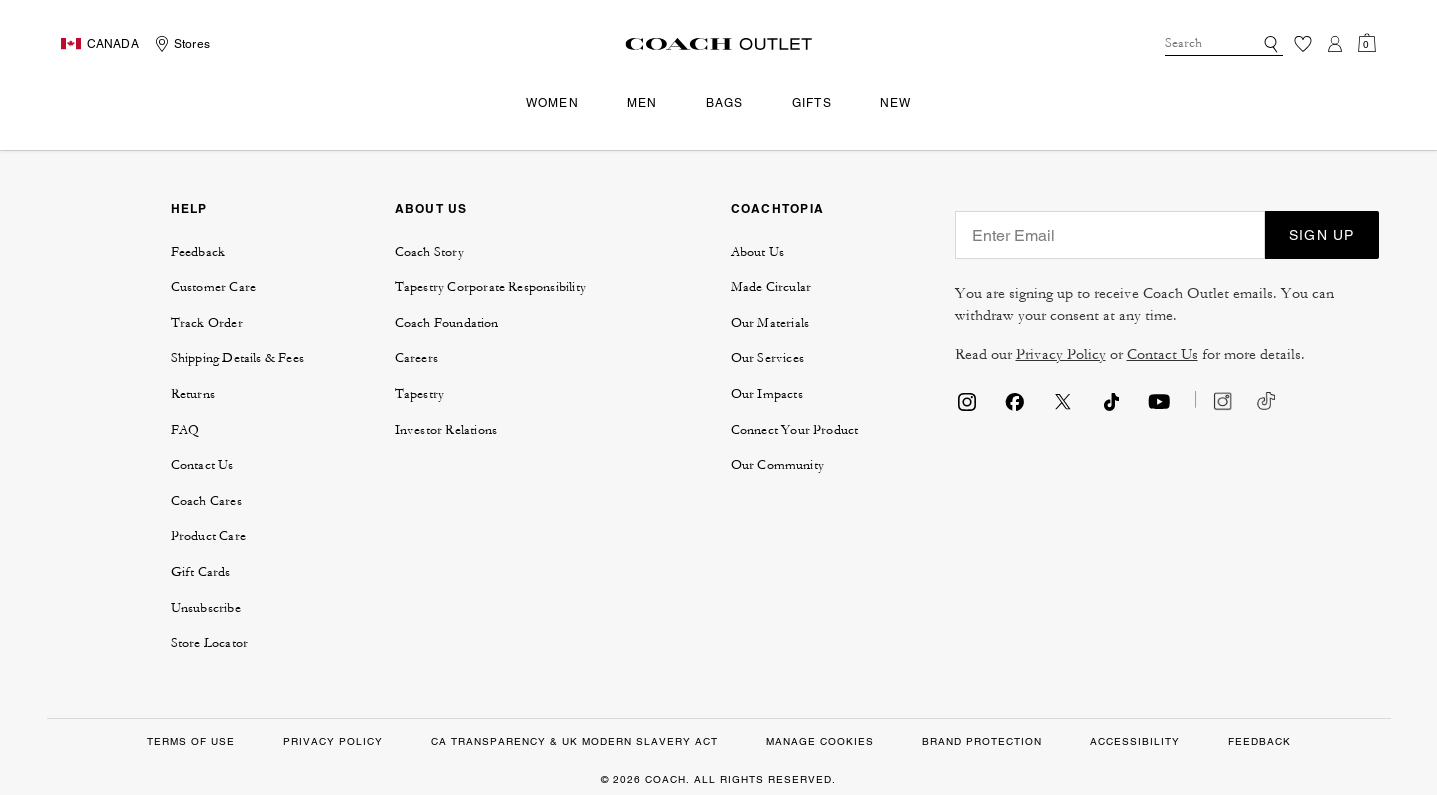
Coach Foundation (447, 323)
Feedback (198, 252)
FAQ (185, 430)
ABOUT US (431, 208)
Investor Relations (446, 430)
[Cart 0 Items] (1367, 43)
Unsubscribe (206, 608)
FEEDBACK (1259, 741)
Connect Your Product (795, 430)
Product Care (208, 536)
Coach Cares (206, 501)
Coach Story (429, 252)
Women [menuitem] (552, 103)
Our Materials (770, 323)
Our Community (778, 465)
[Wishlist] (1303, 44)
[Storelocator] (180, 44)
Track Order (207, 323)
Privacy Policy (1061, 354)
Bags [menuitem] (725, 103)
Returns (193, 394)
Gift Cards (201, 572)
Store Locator (210, 643)
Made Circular (771, 287)
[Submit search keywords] (1271, 44)
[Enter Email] (1110, 235)
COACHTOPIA (778, 208)
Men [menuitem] (642, 103)
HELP (189, 208)
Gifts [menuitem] (812, 103)
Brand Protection (982, 741)
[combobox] (1224, 44)
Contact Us (202, 465)
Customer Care (214, 287)
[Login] (1335, 44)
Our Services (767, 358)
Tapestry (420, 394)
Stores (192, 44)
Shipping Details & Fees (238, 358)
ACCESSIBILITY (1135, 741)
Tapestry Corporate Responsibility (491, 287)
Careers (416, 358)
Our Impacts (767, 394)
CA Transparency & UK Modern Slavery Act (574, 741)
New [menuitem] (896, 103)
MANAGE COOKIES (820, 741)
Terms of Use (191, 741)
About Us (758, 252)
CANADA (113, 44)
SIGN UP (1322, 235)
